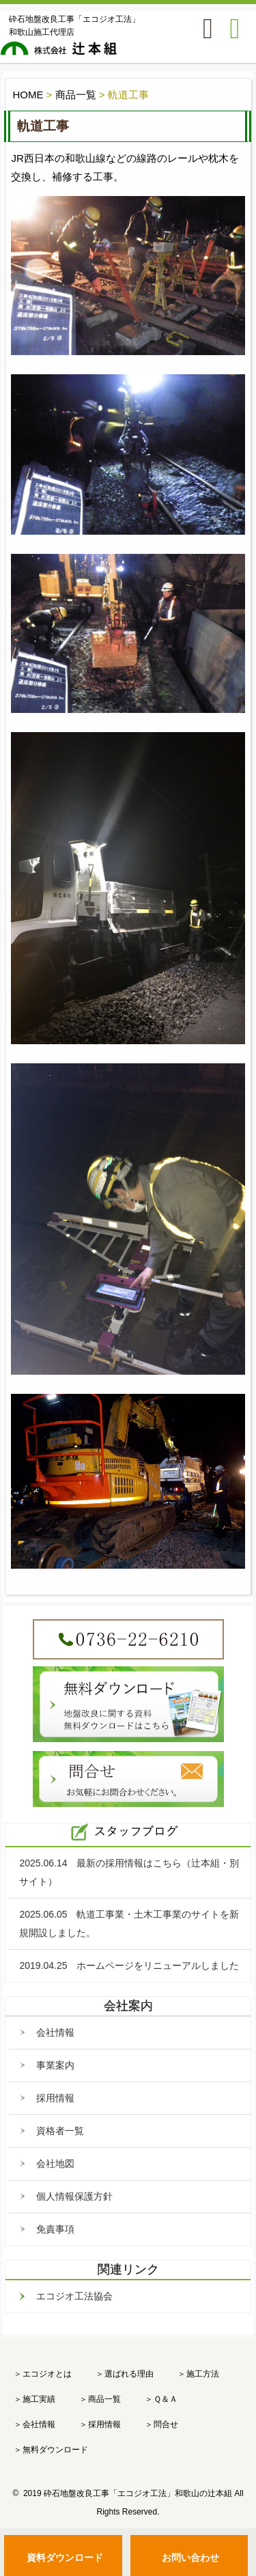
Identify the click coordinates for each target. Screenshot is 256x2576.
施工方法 (202, 2374)
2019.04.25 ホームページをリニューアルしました (129, 1965)
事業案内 (55, 2065)
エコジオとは (47, 2374)
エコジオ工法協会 (74, 2296)
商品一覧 (104, 2399)
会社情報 (55, 2032)
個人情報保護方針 (74, 2196)
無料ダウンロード (55, 2449)
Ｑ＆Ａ (165, 2399)
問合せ (166, 2424)
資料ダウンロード (65, 2557)
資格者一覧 (60, 2130)
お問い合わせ (190, 2557)
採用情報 (55, 2097)
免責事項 (55, 2229)
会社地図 (55, 2163)
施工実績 (39, 2399)
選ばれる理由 (129, 2374)
